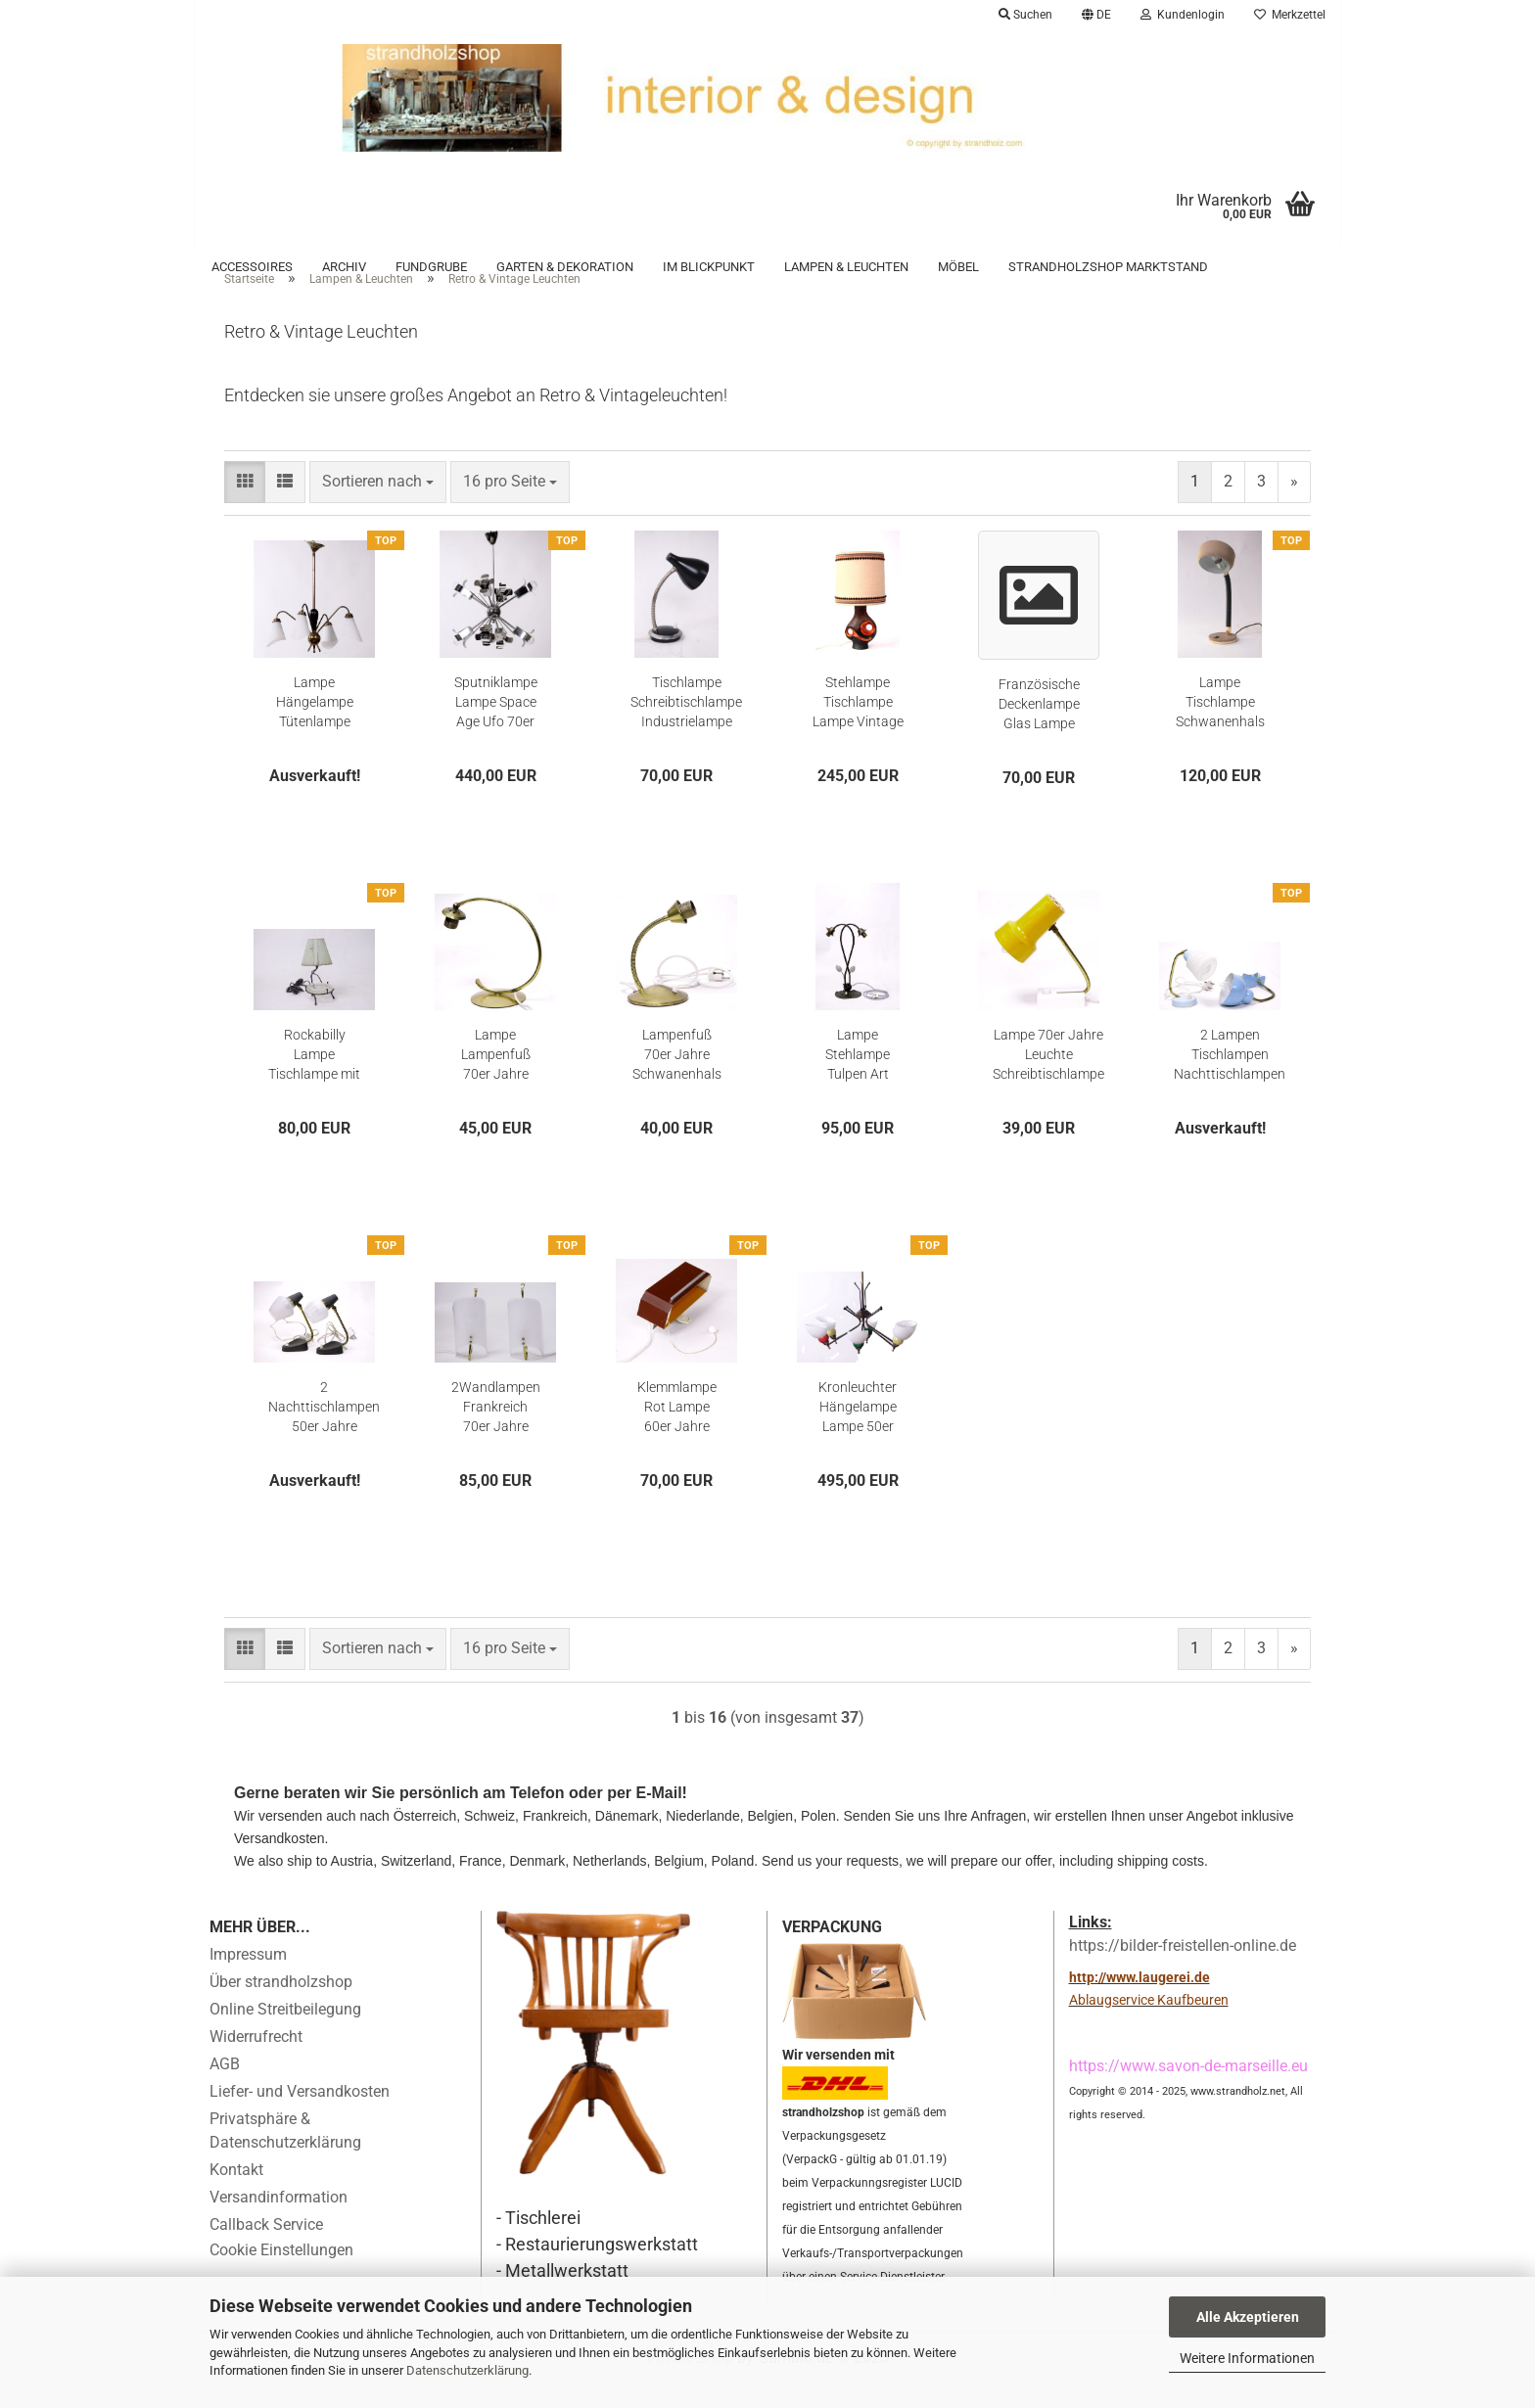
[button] (1096, 14)
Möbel (958, 266)
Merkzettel (1290, 15)
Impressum (248, 1981)
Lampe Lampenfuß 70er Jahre (496, 1080)
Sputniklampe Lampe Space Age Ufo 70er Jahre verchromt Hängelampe (495, 729)
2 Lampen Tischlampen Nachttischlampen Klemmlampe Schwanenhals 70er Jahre (1229, 1081)
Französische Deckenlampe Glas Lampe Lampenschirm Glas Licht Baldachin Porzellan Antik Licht (1039, 731)
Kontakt (236, 2197)
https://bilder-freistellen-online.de (1182, 1972)
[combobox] (377, 508)
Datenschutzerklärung (467, 2370)
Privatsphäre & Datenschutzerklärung (285, 2158)
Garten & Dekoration (564, 266)
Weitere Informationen (1247, 2358)
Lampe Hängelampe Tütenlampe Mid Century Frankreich (314, 729)
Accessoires (252, 266)
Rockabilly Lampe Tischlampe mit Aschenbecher (314, 1081)
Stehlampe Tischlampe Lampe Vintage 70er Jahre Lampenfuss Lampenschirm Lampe (858, 729)
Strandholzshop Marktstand (1108, 266)
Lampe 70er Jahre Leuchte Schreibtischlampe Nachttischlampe (1048, 1081)
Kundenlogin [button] (1182, 15)
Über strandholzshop (280, 2009)
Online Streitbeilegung (285, 2036)
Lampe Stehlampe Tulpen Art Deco (857, 1081)
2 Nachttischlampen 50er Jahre (324, 1433)
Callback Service (266, 2252)
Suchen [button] (1025, 15)
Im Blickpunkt (709, 266)
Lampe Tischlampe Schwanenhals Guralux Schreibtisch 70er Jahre (1220, 729)
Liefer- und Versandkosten (299, 2118)
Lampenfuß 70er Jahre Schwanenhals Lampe (676, 1081)
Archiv (344, 266)
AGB (224, 2091)
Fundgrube (431, 266)
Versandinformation (278, 2224)
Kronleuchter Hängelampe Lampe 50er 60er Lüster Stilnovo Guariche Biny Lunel (857, 1434)
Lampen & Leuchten (846, 266)
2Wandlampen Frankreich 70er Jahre (495, 1433)
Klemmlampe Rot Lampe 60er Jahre (677, 1433)
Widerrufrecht (255, 2064)
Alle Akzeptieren (1247, 2317)
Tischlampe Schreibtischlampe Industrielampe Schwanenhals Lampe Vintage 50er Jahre (686, 729)
